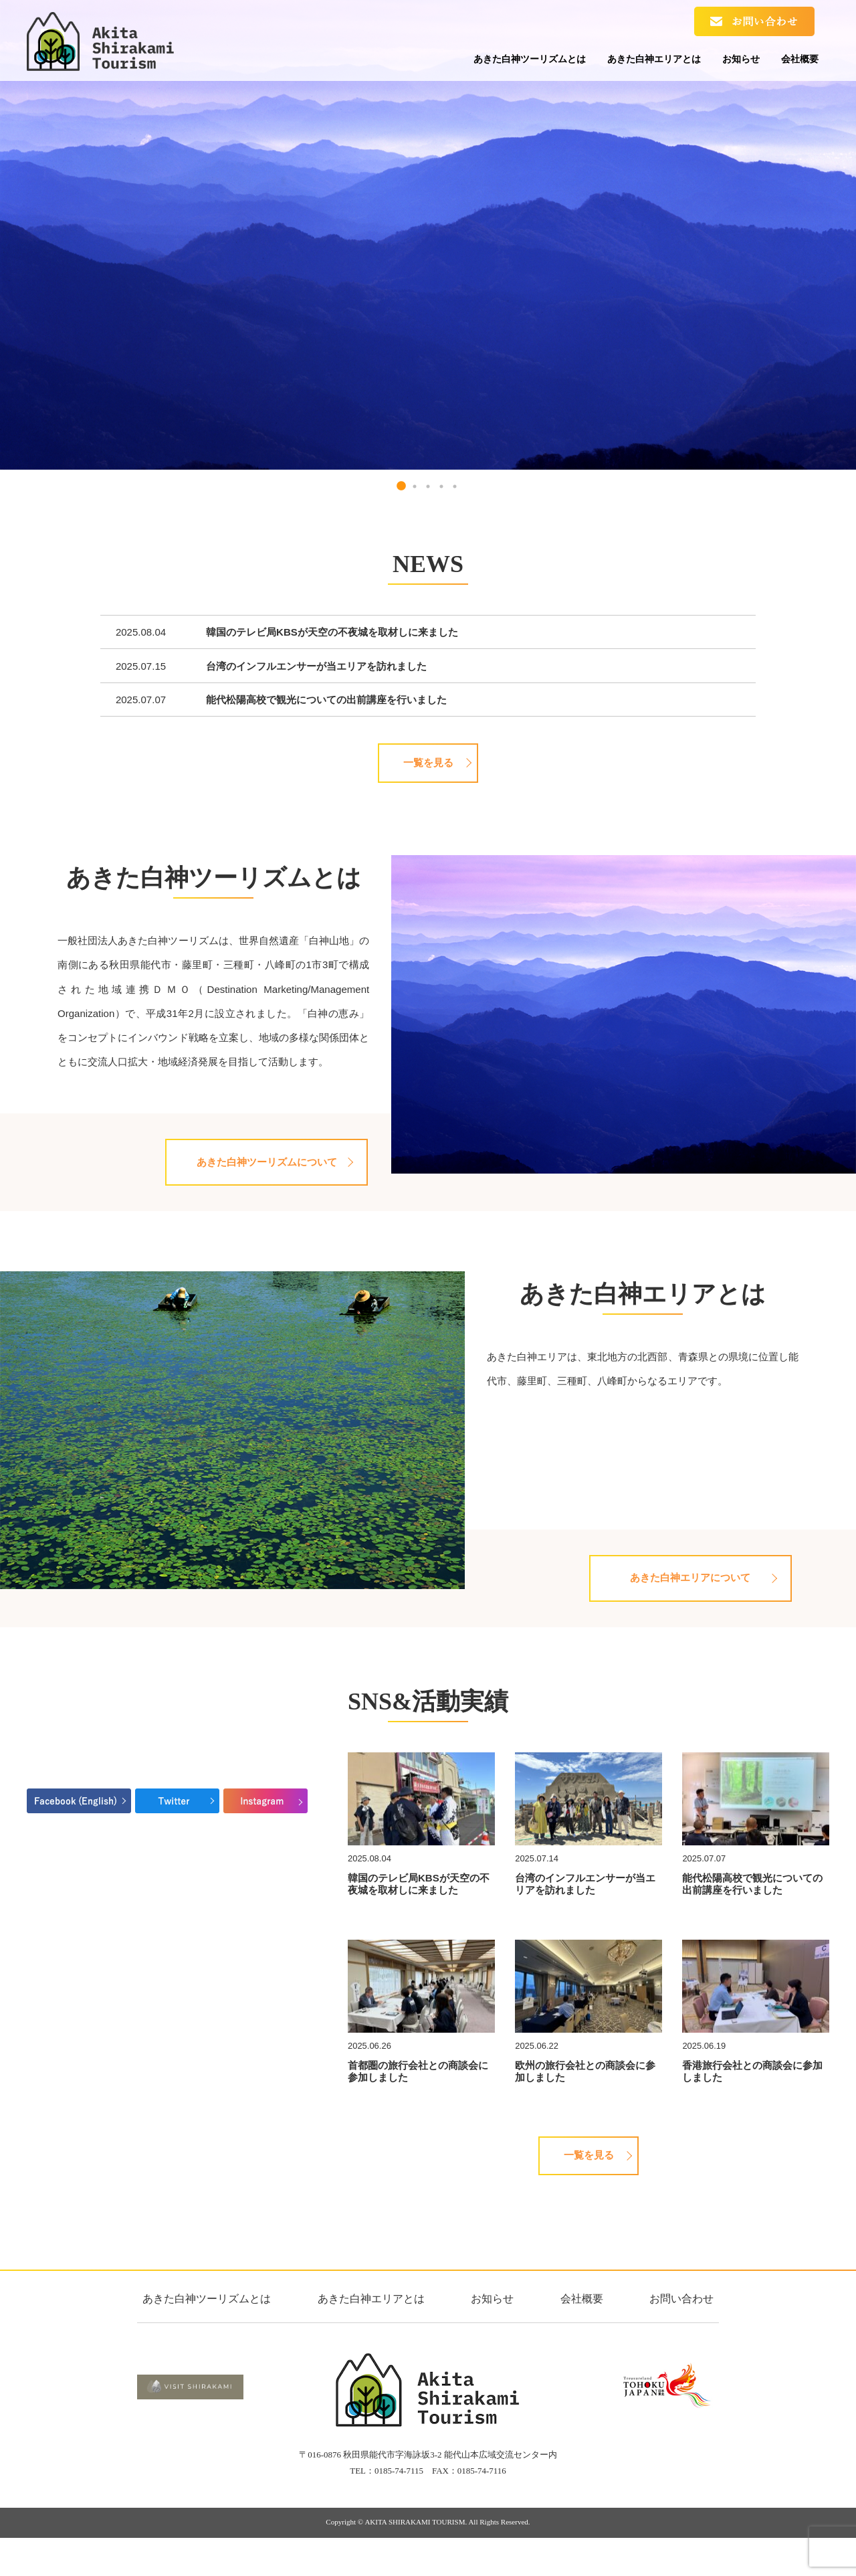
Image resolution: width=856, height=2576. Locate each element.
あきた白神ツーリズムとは (483, 61)
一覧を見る (428, 762)
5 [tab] (454, 486)
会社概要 (794, 61)
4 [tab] (441, 486)
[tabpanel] (428, 235)
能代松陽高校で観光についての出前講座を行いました (326, 699)
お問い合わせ (681, 2328)
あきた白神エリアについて (688, 1596)
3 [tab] (428, 486)
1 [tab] (401, 486)
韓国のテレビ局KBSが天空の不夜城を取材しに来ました (332, 632)
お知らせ (724, 61)
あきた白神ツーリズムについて (264, 1168)
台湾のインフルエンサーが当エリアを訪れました (316, 666)
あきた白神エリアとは (623, 61)
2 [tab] (414, 486)
